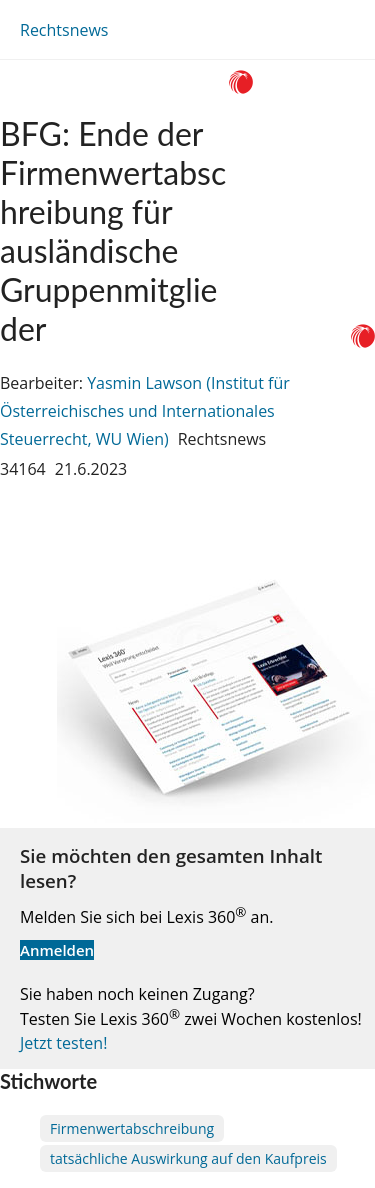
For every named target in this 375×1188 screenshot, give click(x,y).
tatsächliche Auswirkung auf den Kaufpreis (188, 1158)
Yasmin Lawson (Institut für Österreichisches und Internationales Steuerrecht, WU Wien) (145, 411)
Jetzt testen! (63, 1043)
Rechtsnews (64, 30)
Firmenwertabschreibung (132, 1128)
